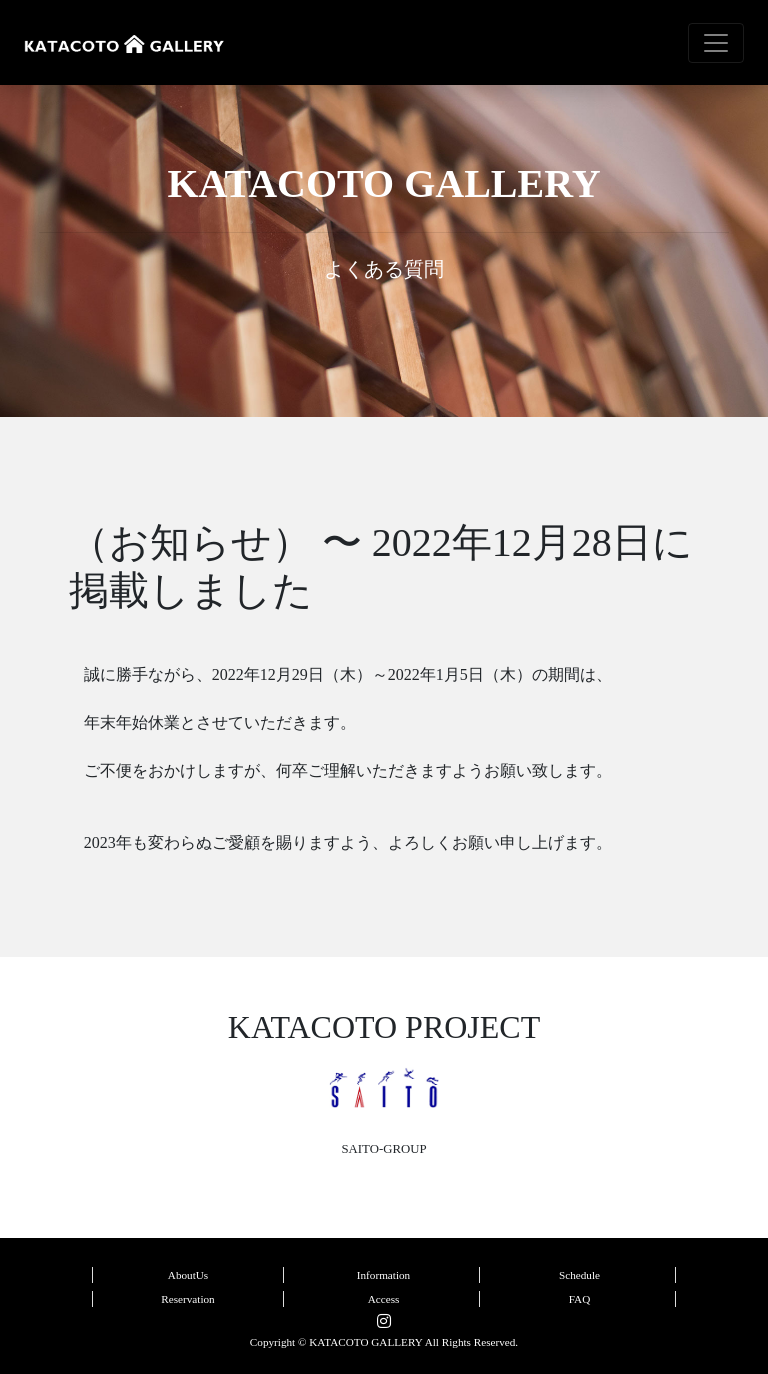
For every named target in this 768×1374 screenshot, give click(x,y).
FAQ (580, 1299)
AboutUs (188, 1275)
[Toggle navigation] (716, 43)
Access (384, 1299)
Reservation (187, 1299)
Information (383, 1275)
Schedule (579, 1275)
